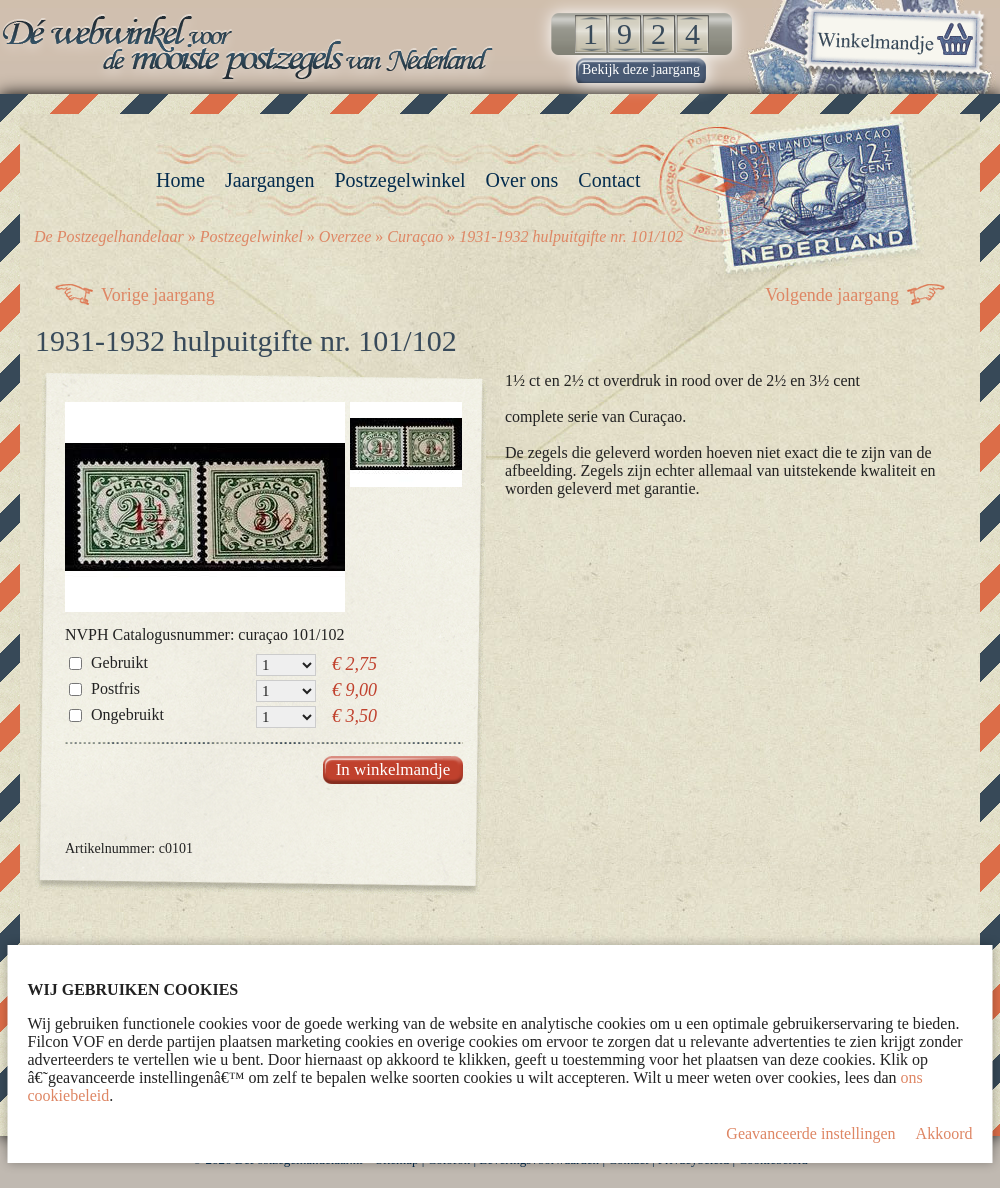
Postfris (115, 688)
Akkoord (944, 1133)
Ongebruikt (127, 714)
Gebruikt (119, 662)
